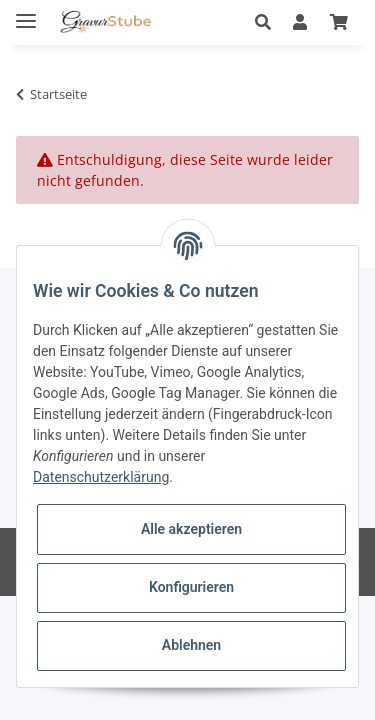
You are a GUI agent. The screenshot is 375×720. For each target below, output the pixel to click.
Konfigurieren (191, 587)
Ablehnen (191, 645)
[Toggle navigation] (26, 12)
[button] (263, 22)
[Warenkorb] (339, 22)
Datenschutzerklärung (101, 477)
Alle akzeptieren (191, 529)
